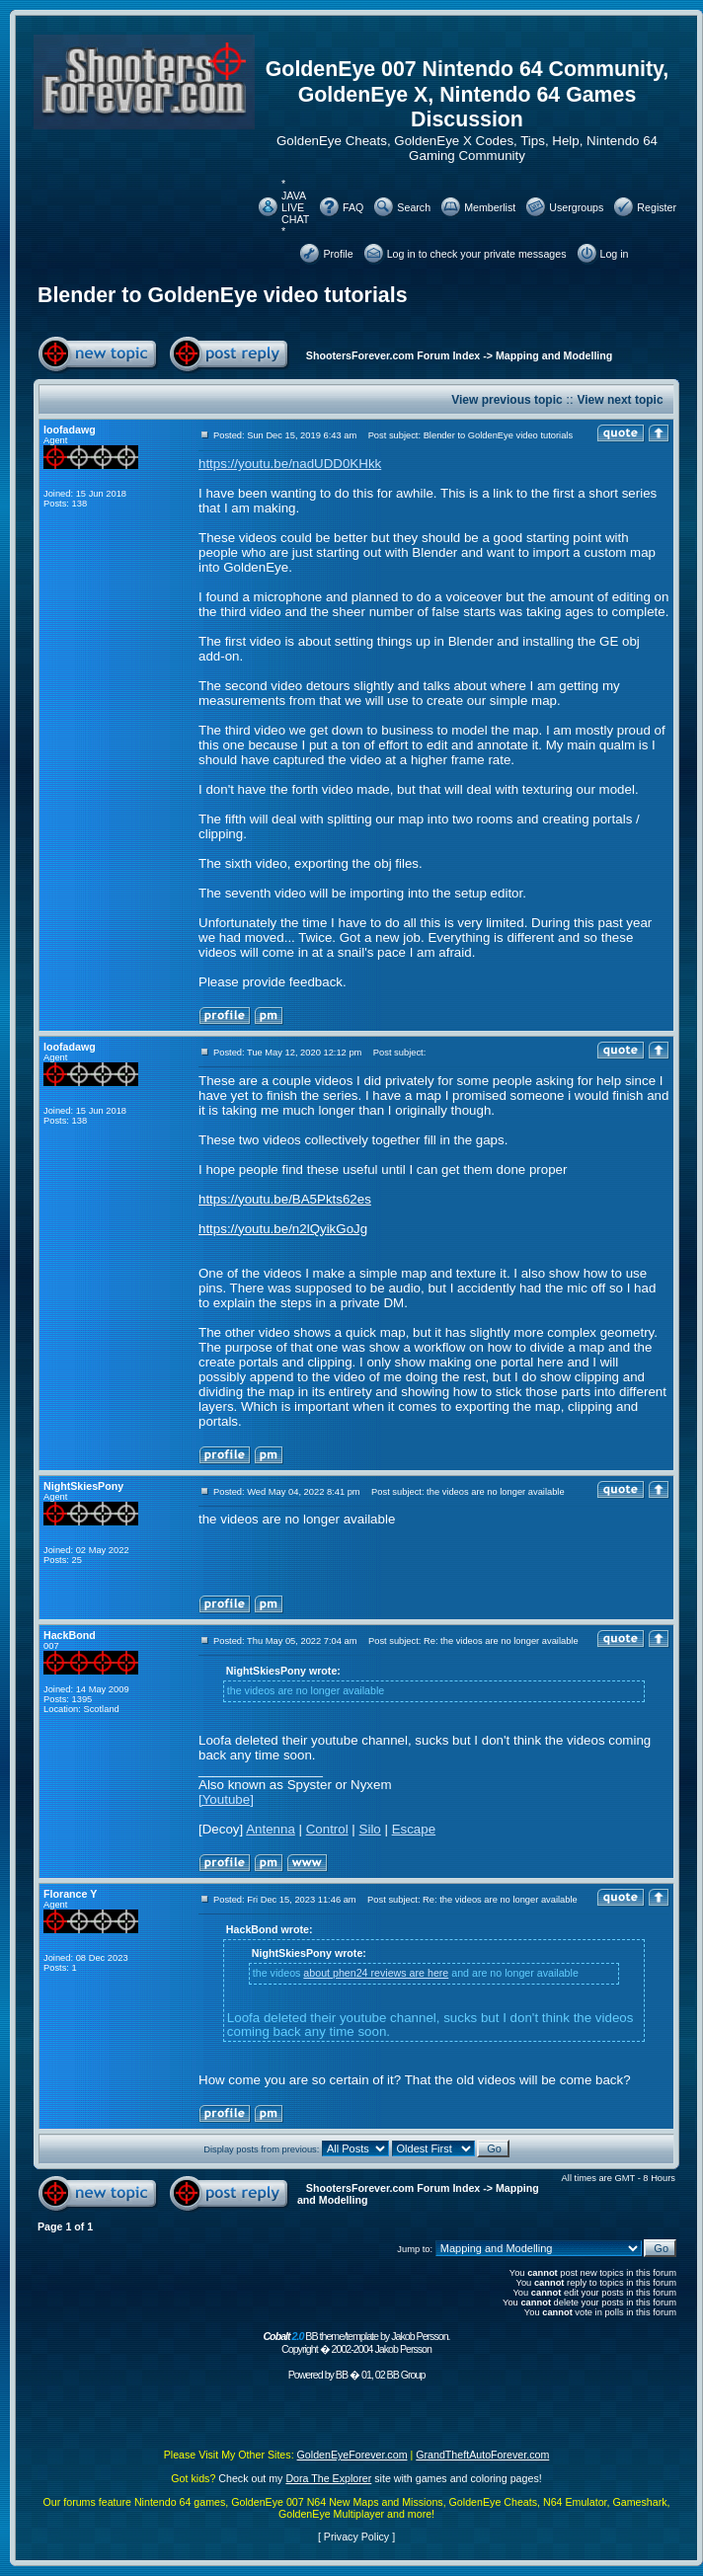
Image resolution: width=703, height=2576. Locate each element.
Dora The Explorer (328, 2478)
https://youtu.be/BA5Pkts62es (284, 1199)
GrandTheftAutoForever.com (482, 2454)
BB (342, 2375)
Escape (413, 1829)
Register (656, 207)
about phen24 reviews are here (375, 1973)
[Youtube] (226, 1799)
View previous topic (506, 400)
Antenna (270, 1829)
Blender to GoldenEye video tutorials (223, 295)
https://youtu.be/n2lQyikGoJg (282, 1228)
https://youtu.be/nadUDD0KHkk (289, 463)
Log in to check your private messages (477, 254)
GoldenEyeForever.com (352, 2454)
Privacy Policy (356, 2536)
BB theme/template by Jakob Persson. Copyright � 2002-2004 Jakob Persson (356, 2342)
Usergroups (576, 207)
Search (413, 207)
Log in (614, 254)
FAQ (353, 207)
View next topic (620, 400)
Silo (370, 1829)
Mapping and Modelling (554, 355)
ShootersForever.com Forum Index (393, 355)
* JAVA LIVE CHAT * (295, 207)
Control (327, 1829)
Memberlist (489, 207)
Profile (337, 254)
